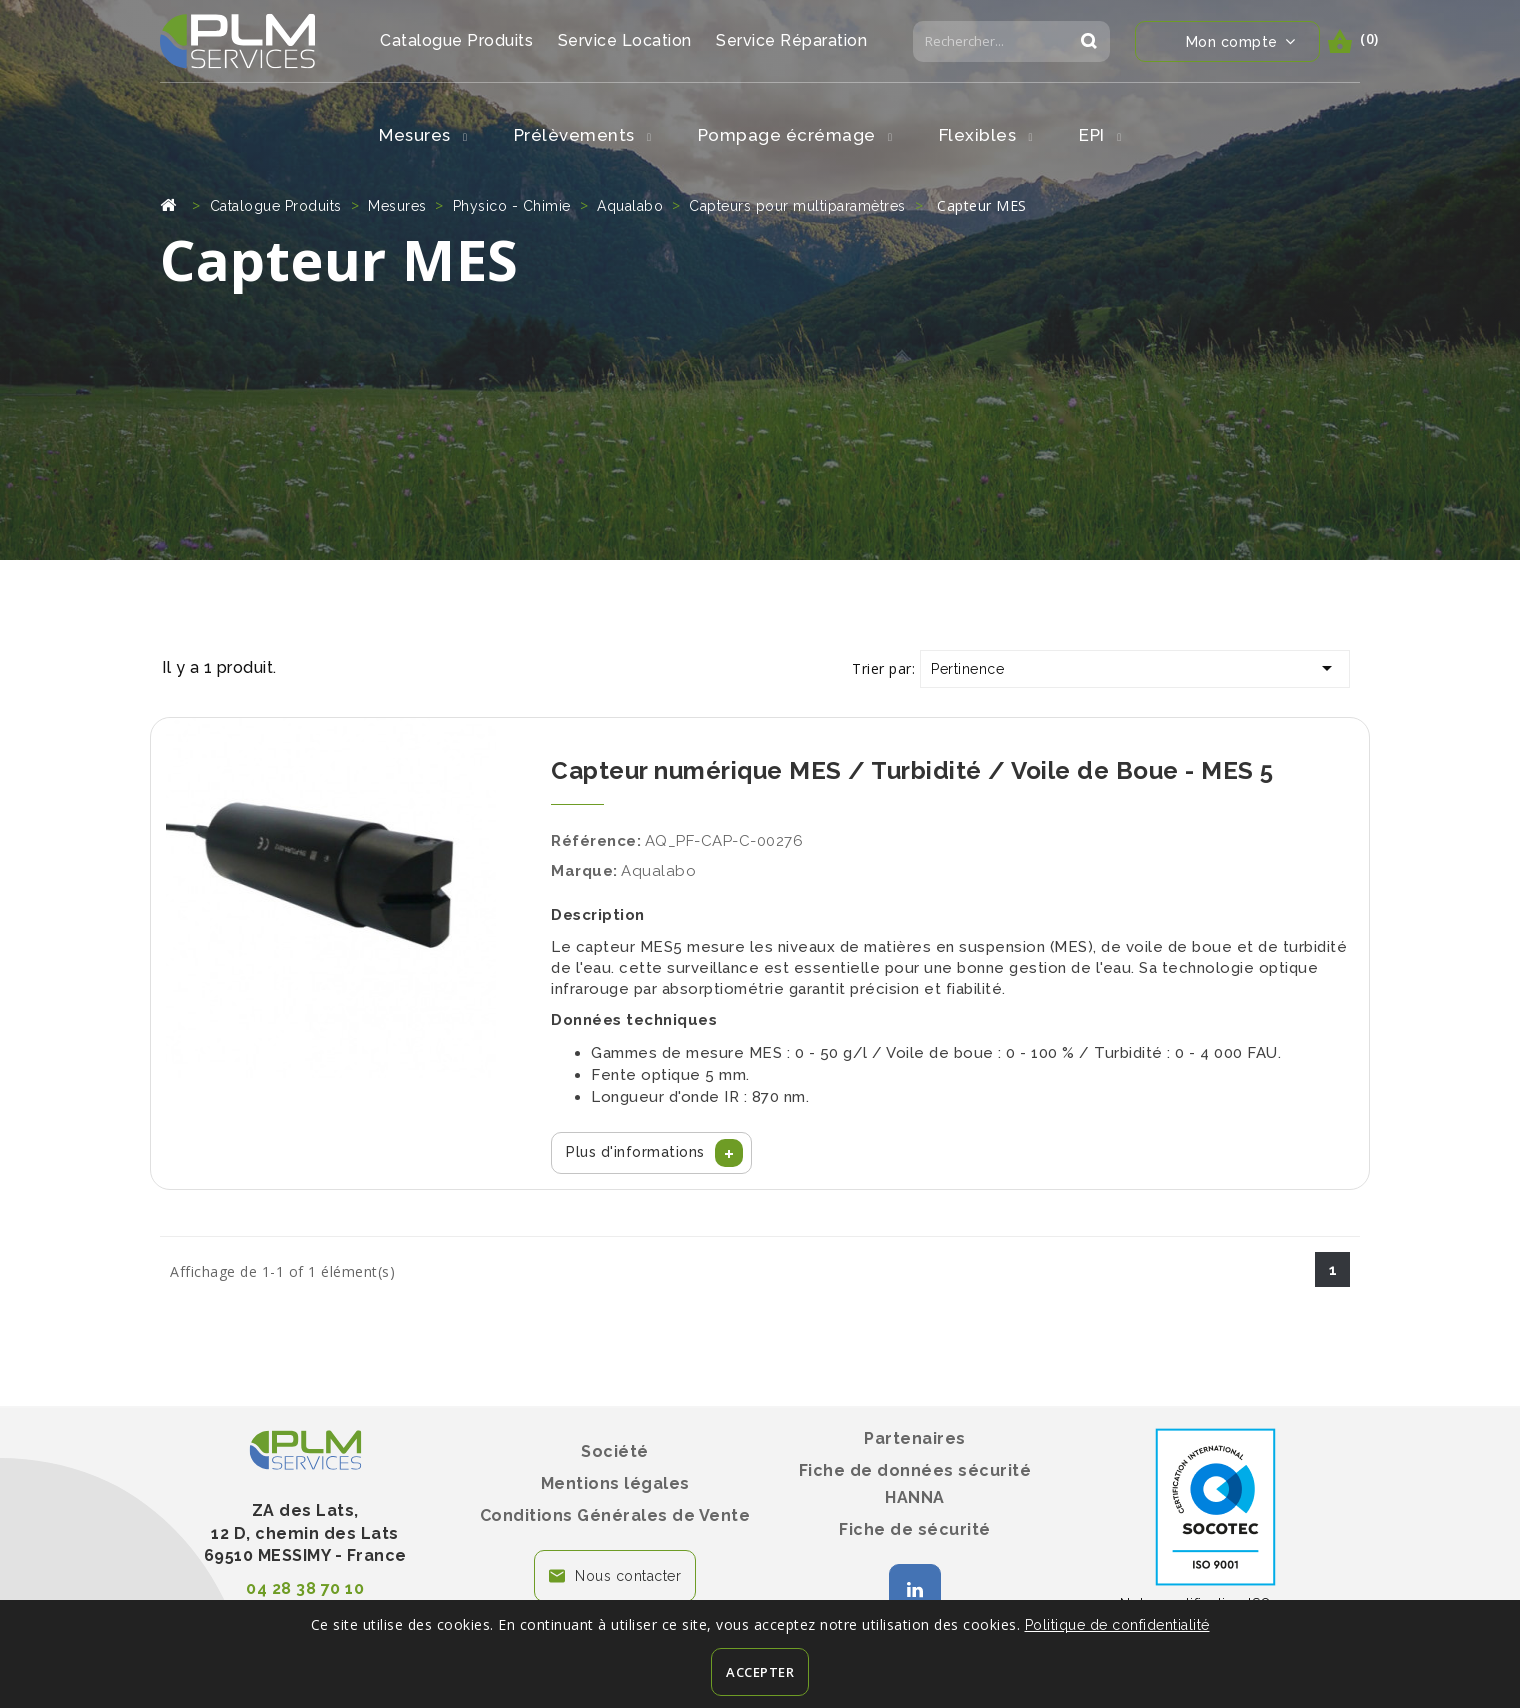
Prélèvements (583, 135)
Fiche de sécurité (915, 1529)
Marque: (584, 871)
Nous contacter (628, 1576)
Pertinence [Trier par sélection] (1135, 668)
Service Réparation (791, 40)
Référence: (596, 841)
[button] (651, 1153)
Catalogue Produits (456, 40)
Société (615, 1451)
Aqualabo (658, 871)
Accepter (760, 1672)
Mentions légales (615, 1483)
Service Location (625, 40)
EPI (1100, 135)
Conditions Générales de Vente (615, 1515)
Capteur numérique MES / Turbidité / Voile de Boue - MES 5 (912, 770)
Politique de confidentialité (1117, 1625)
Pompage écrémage (795, 135)
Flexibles (986, 135)
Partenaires (915, 1438)
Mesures (423, 135)
